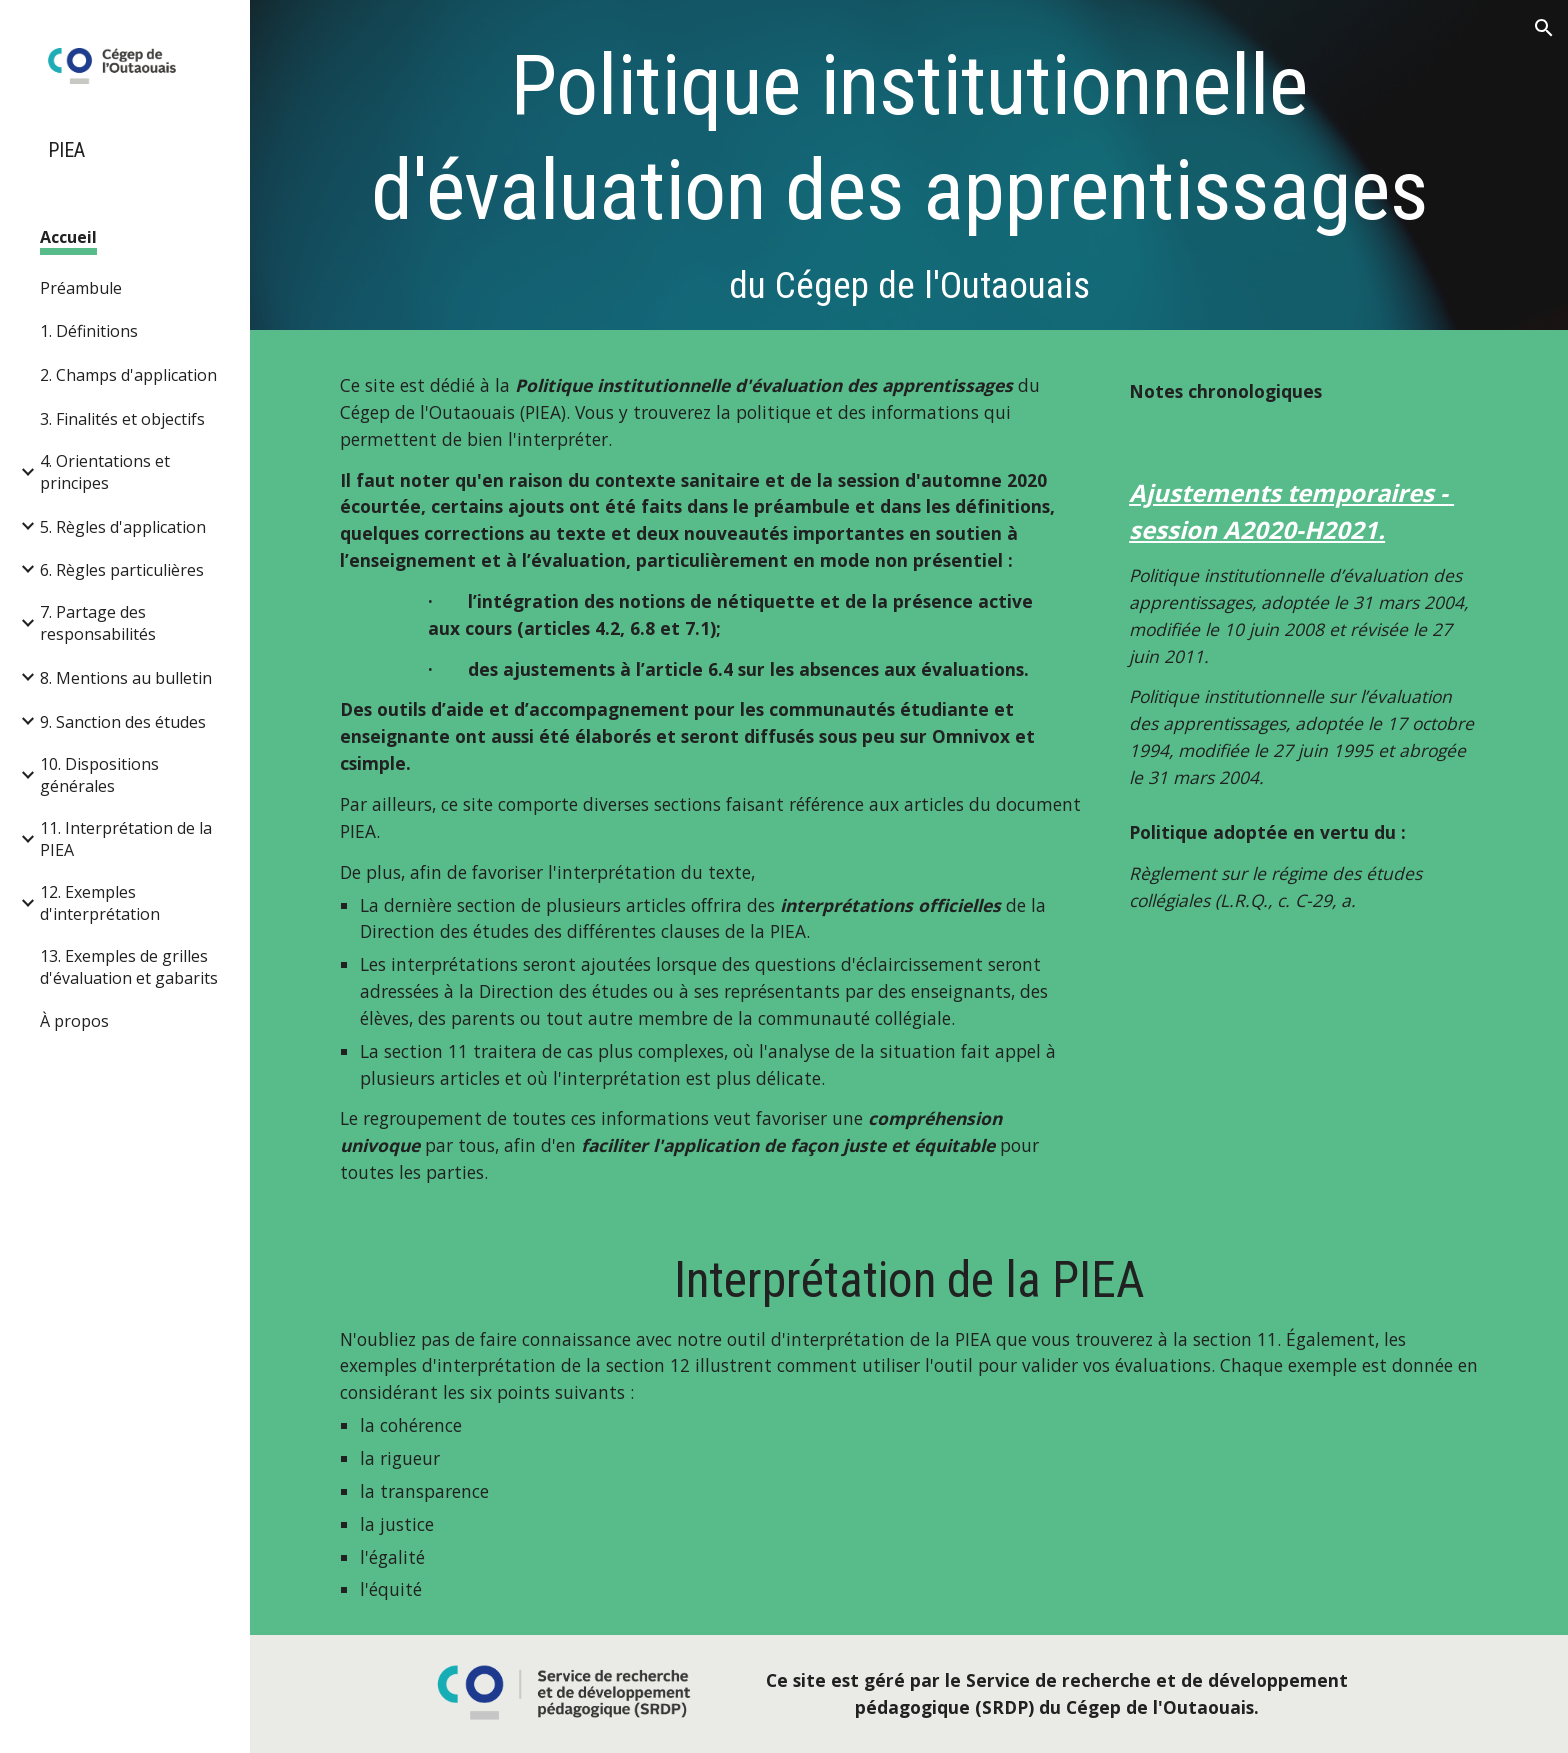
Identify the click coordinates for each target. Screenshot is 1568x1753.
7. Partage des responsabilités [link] (98, 623)
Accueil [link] (68, 237)
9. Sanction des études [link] (123, 722)
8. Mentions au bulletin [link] (126, 678)
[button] (1544, 28)
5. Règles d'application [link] (123, 527)
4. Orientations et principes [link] (105, 472)
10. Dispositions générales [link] (99, 775)
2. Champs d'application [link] (128, 375)
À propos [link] (74, 1021)
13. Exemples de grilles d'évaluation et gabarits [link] (129, 967)
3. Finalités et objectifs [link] (122, 419)
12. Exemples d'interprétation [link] (100, 903)
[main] (909, 170)
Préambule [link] (81, 288)
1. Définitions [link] (89, 331)
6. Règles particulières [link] (122, 570)
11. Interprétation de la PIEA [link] (126, 839)
